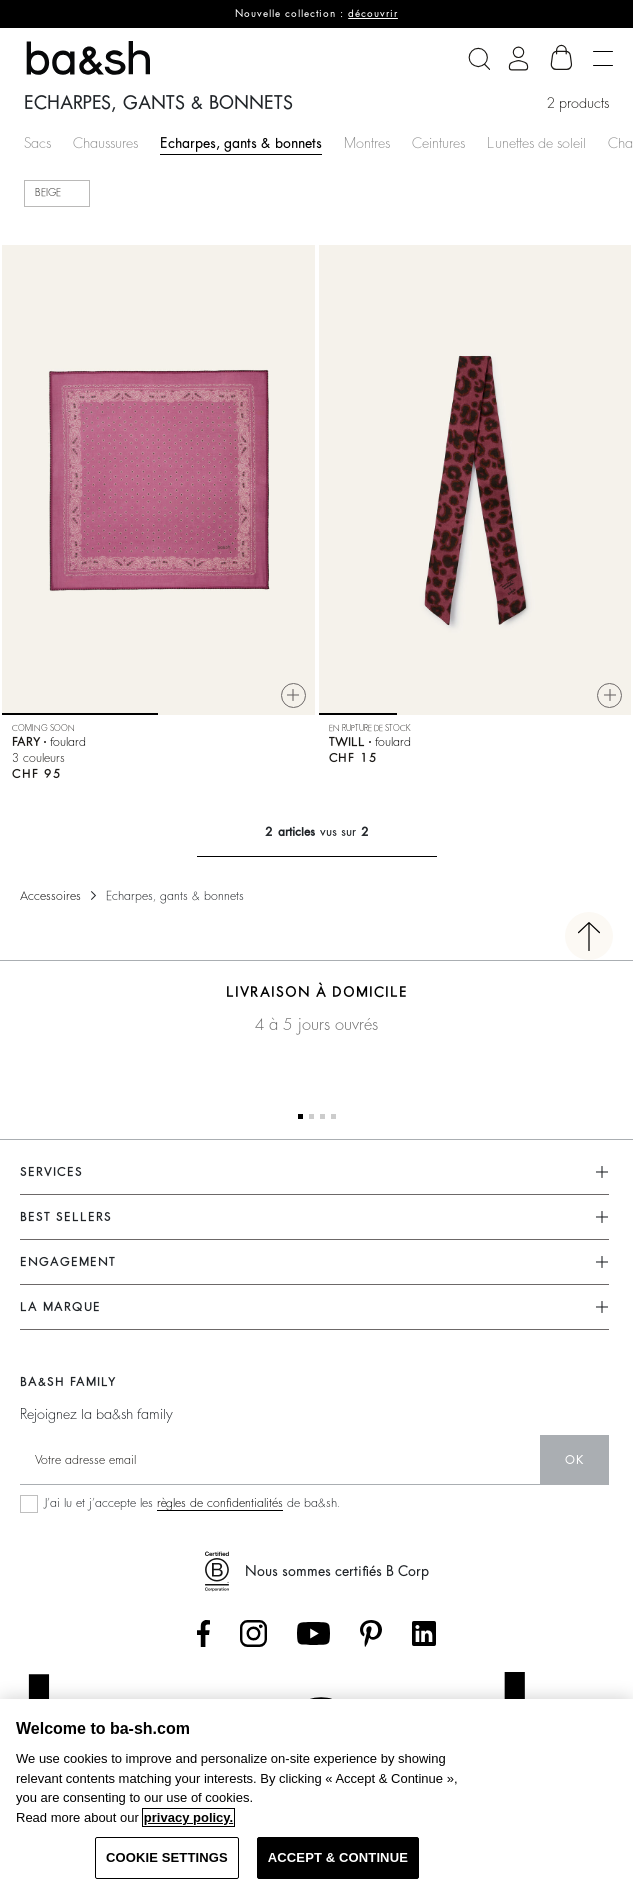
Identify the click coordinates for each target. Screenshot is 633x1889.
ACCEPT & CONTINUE (338, 1857)
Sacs (37, 143)
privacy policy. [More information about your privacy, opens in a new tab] (188, 1817)
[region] (316, 1794)
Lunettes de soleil (536, 143)
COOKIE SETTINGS (167, 1857)
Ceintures (438, 143)
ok (574, 1460)
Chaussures (105, 143)
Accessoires (50, 896)
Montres (367, 143)
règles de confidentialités (220, 1503)
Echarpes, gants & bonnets (241, 143)
